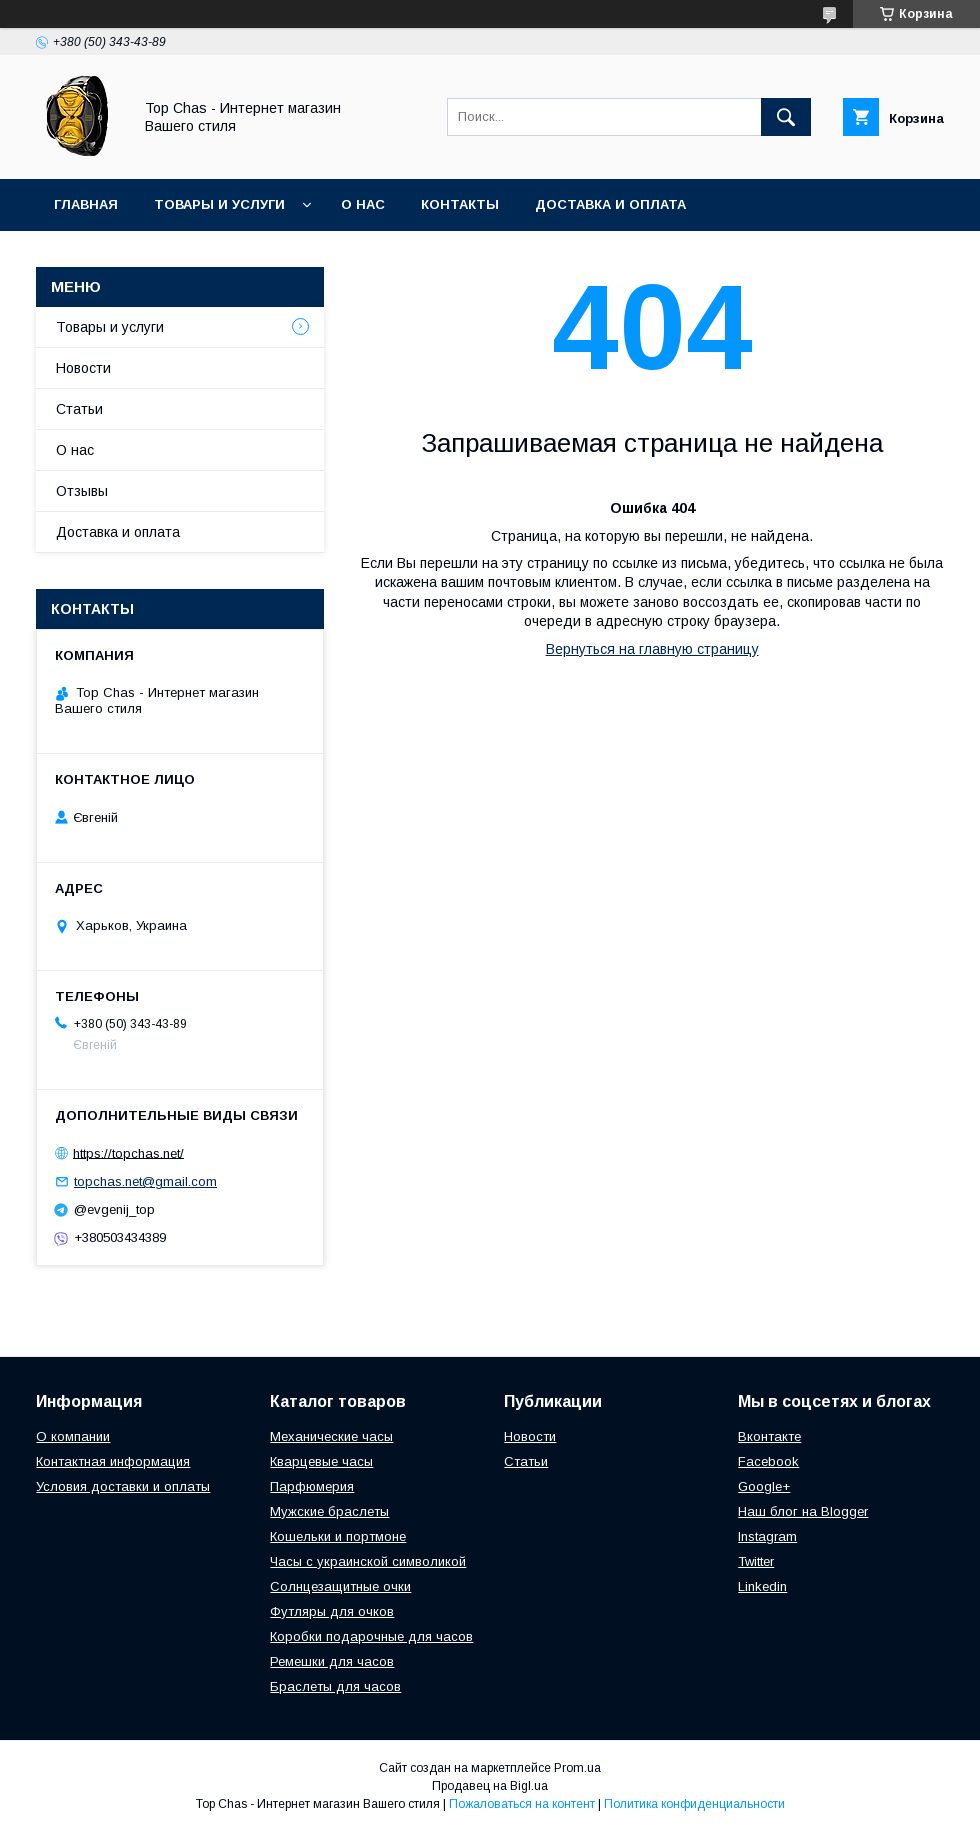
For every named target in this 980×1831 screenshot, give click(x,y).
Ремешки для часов (332, 1661)
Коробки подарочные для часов (371, 1636)
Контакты (460, 204)
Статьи (79, 409)
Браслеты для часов (335, 1686)
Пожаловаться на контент (522, 1804)
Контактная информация (113, 1461)
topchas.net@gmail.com (145, 1181)
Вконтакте (769, 1436)
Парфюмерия (312, 1486)
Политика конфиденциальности (694, 1804)
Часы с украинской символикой (368, 1561)
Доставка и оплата (610, 204)
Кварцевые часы (321, 1461)
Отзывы (82, 491)
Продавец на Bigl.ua (490, 1786)
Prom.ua (577, 1768)
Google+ (764, 1486)
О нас (363, 204)
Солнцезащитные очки (340, 1586)
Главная (86, 204)
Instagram (767, 1536)
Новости (83, 368)
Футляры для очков (332, 1611)
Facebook (768, 1461)
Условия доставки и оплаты (123, 1486)
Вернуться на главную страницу (652, 649)
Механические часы (331, 1436)
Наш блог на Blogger (803, 1511)
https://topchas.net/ (128, 1152)
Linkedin (762, 1586)
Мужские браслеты (329, 1511)
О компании (73, 1436)
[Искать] (786, 117)
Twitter (756, 1561)
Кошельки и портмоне (338, 1536)
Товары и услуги (219, 204)
